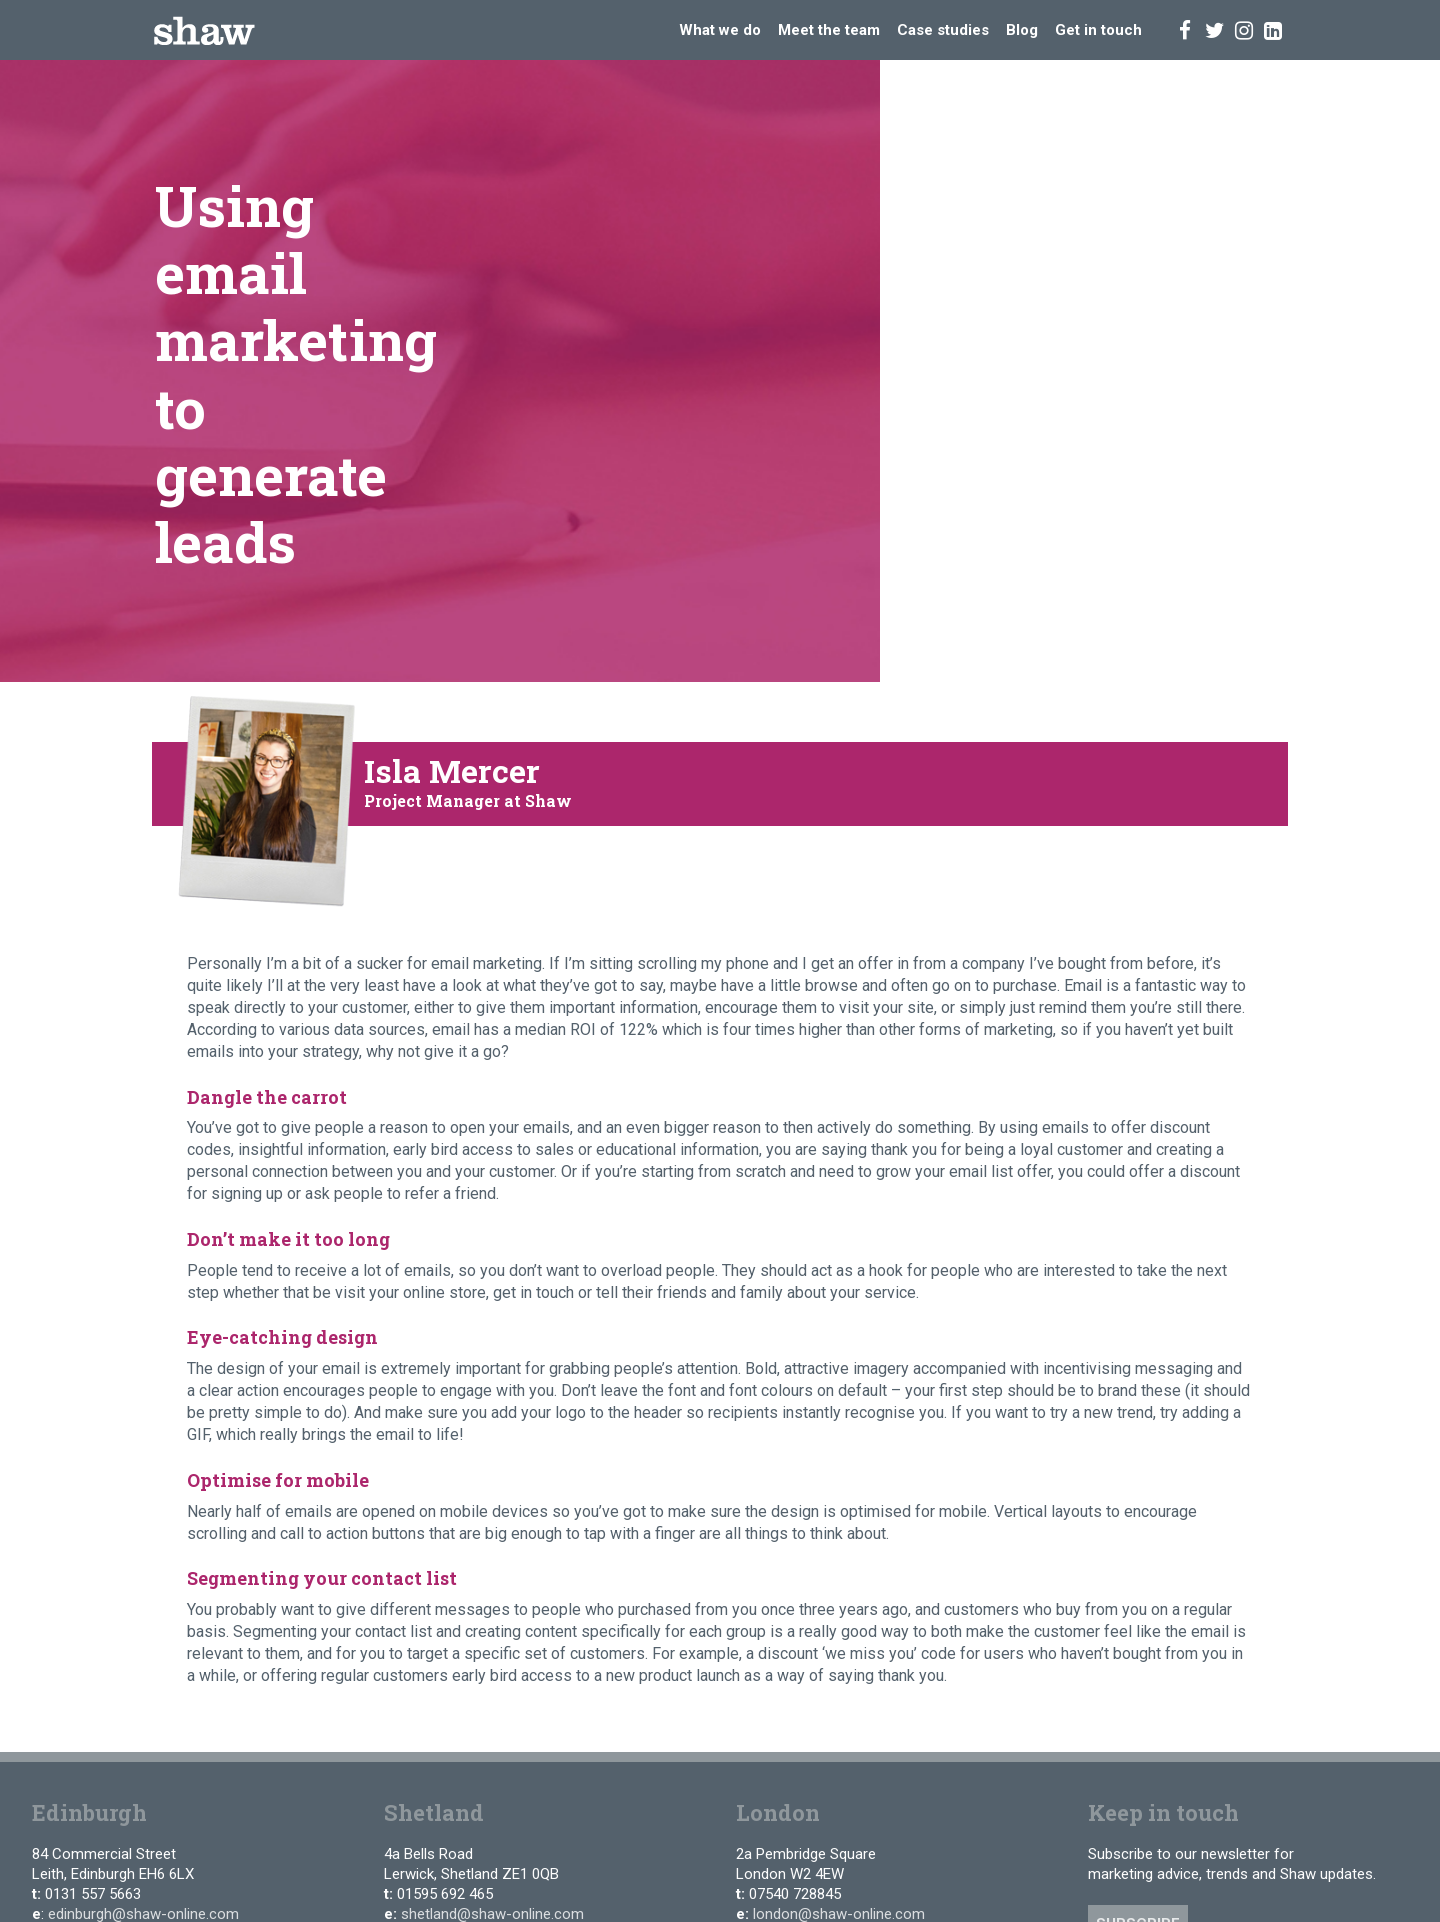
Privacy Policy (234, 1740)
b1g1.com (1044, 1745)
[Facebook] (1185, 29)
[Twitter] (1214, 29)
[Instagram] (1243, 29)
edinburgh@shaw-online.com (143, 1645)
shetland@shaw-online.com (492, 1645)
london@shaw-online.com (839, 1645)
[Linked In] (1273, 29)
